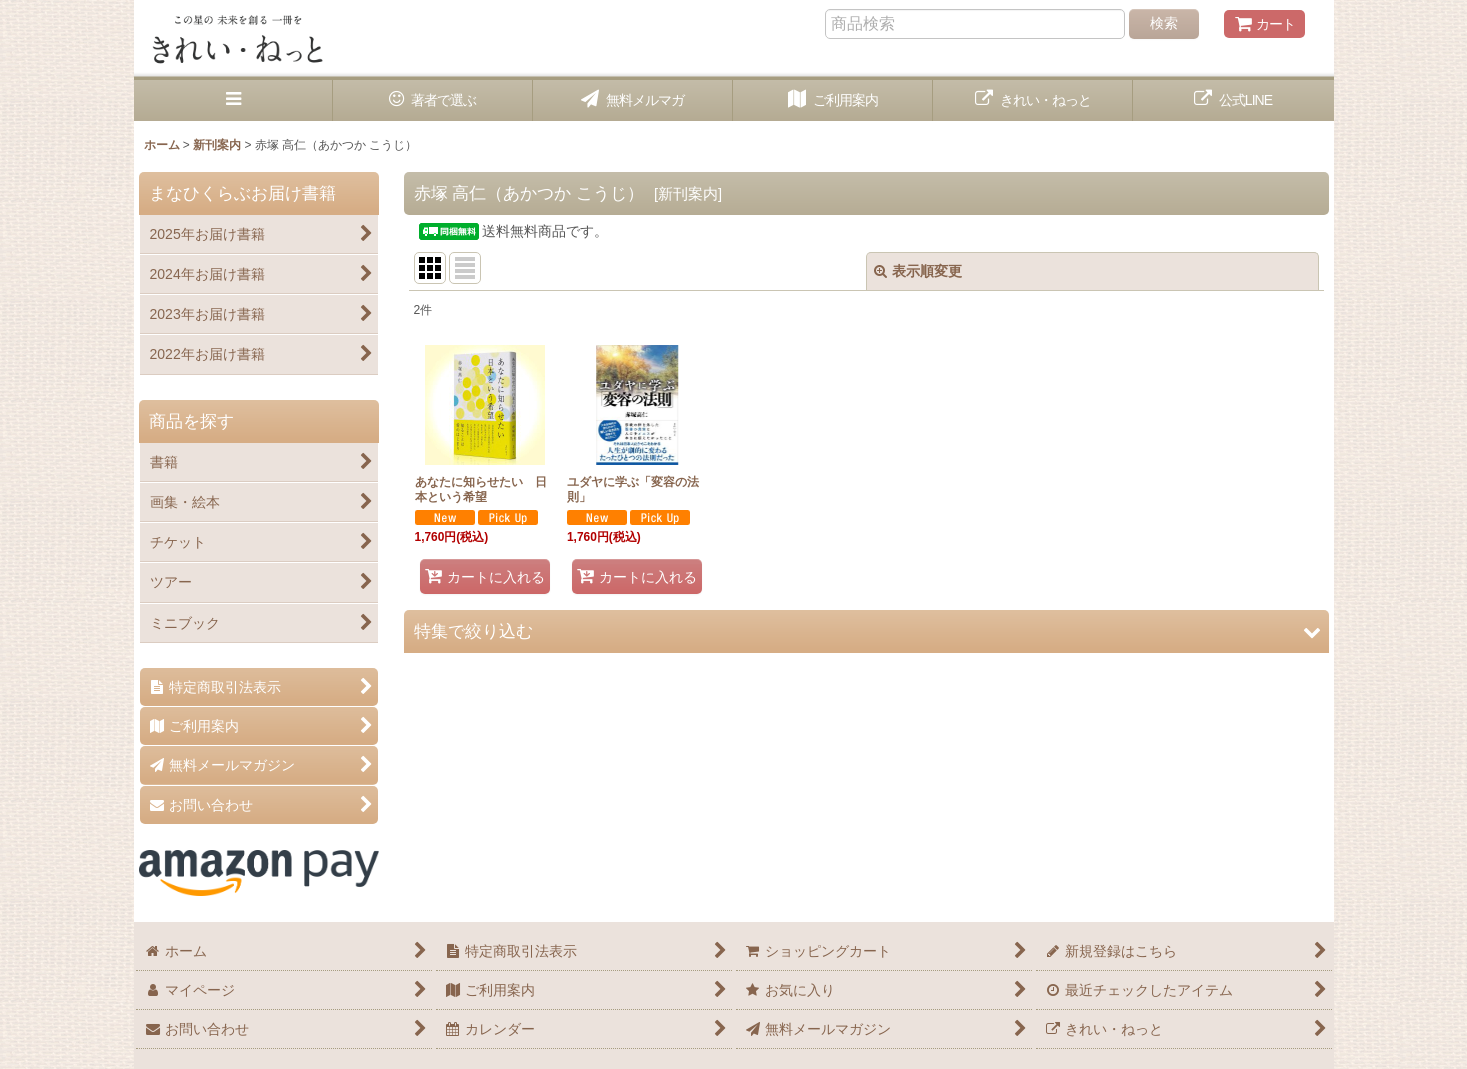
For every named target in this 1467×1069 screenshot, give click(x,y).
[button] (234, 100)
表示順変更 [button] (918, 271)
